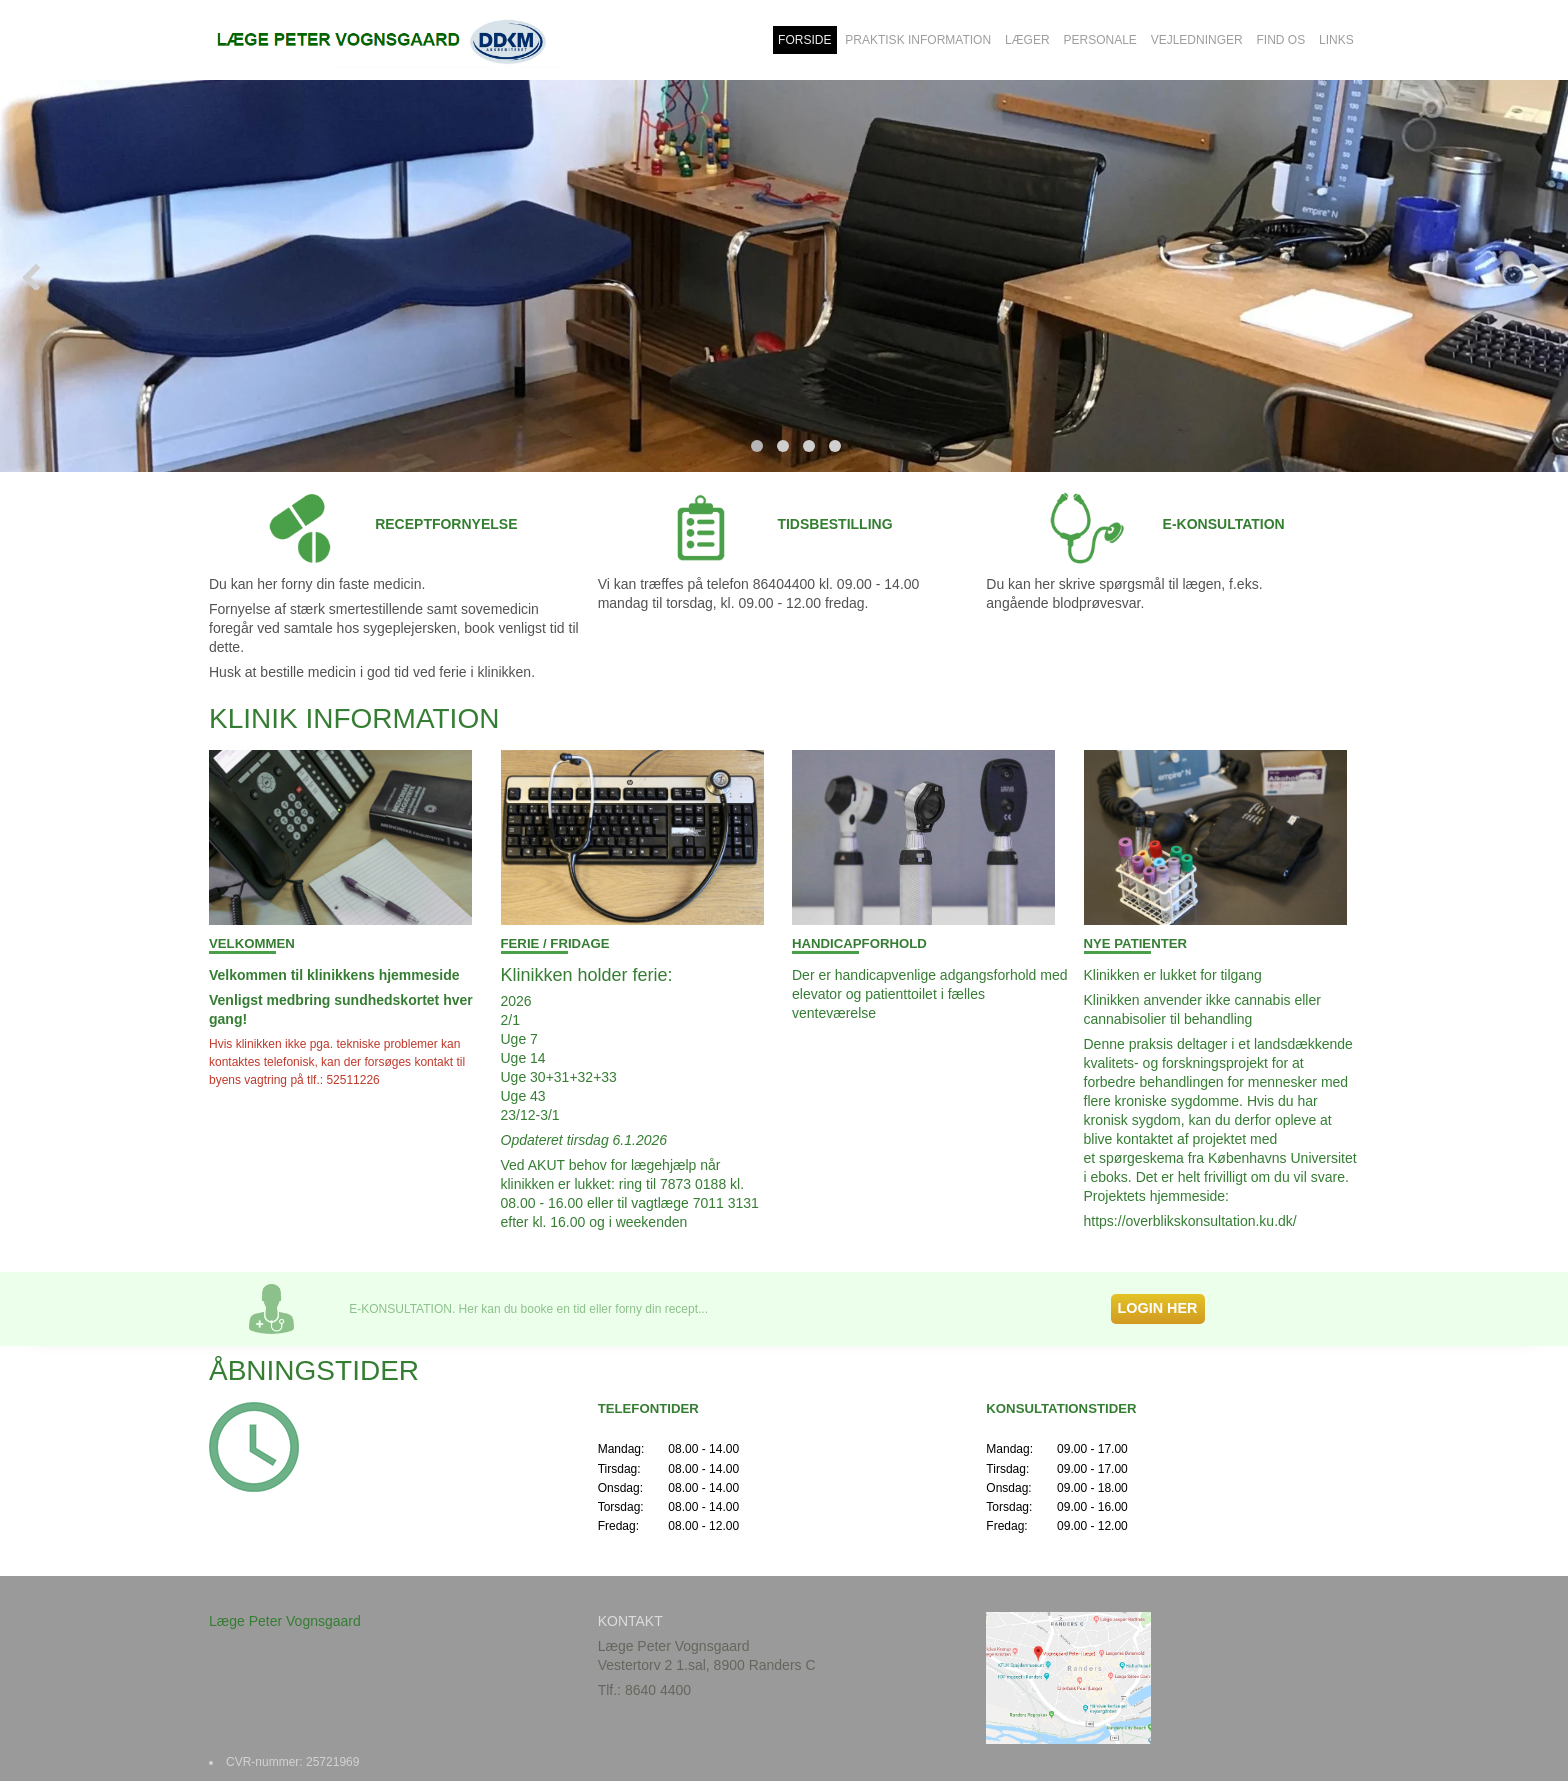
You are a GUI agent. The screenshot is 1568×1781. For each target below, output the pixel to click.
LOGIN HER (1158, 1308)
